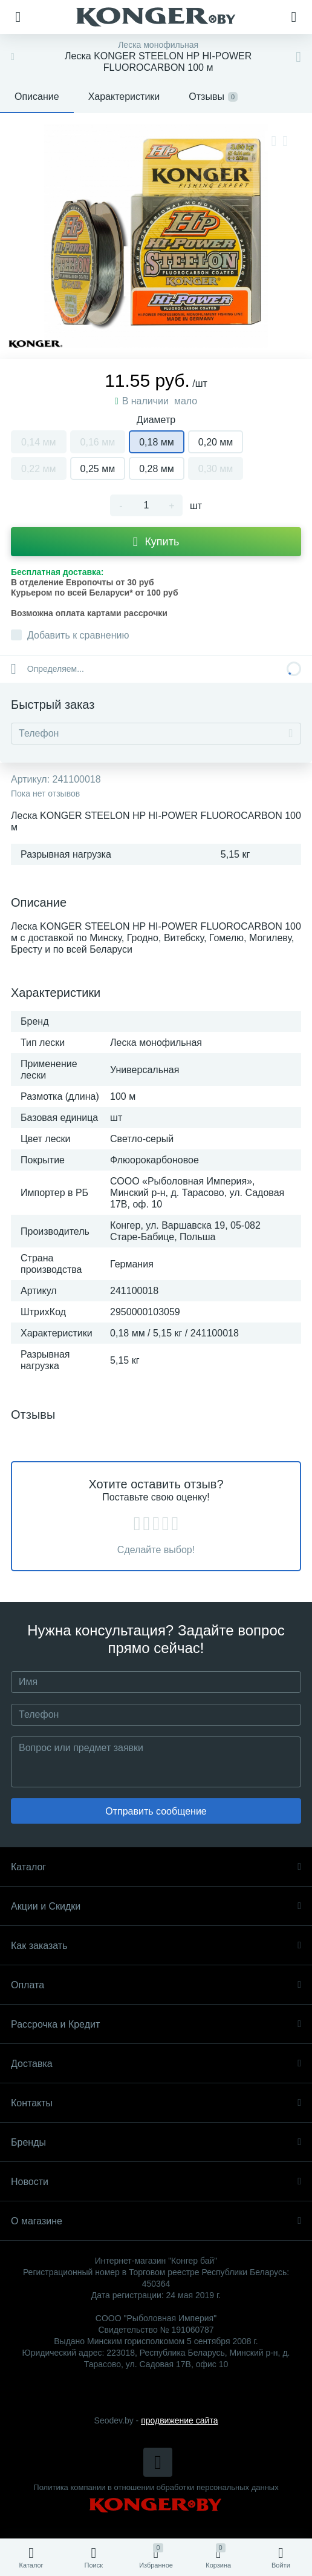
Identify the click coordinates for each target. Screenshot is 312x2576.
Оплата (156, 1985)
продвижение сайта (179, 2420)
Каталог (156, 1867)
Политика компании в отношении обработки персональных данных (155, 2487)
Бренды (156, 2142)
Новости (156, 2182)
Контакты (156, 2103)
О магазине (156, 2221)
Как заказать (156, 1945)
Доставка (156, 2063)
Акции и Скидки (156, 1906)
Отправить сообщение (155, 1811)
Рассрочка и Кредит (156, 2024)
